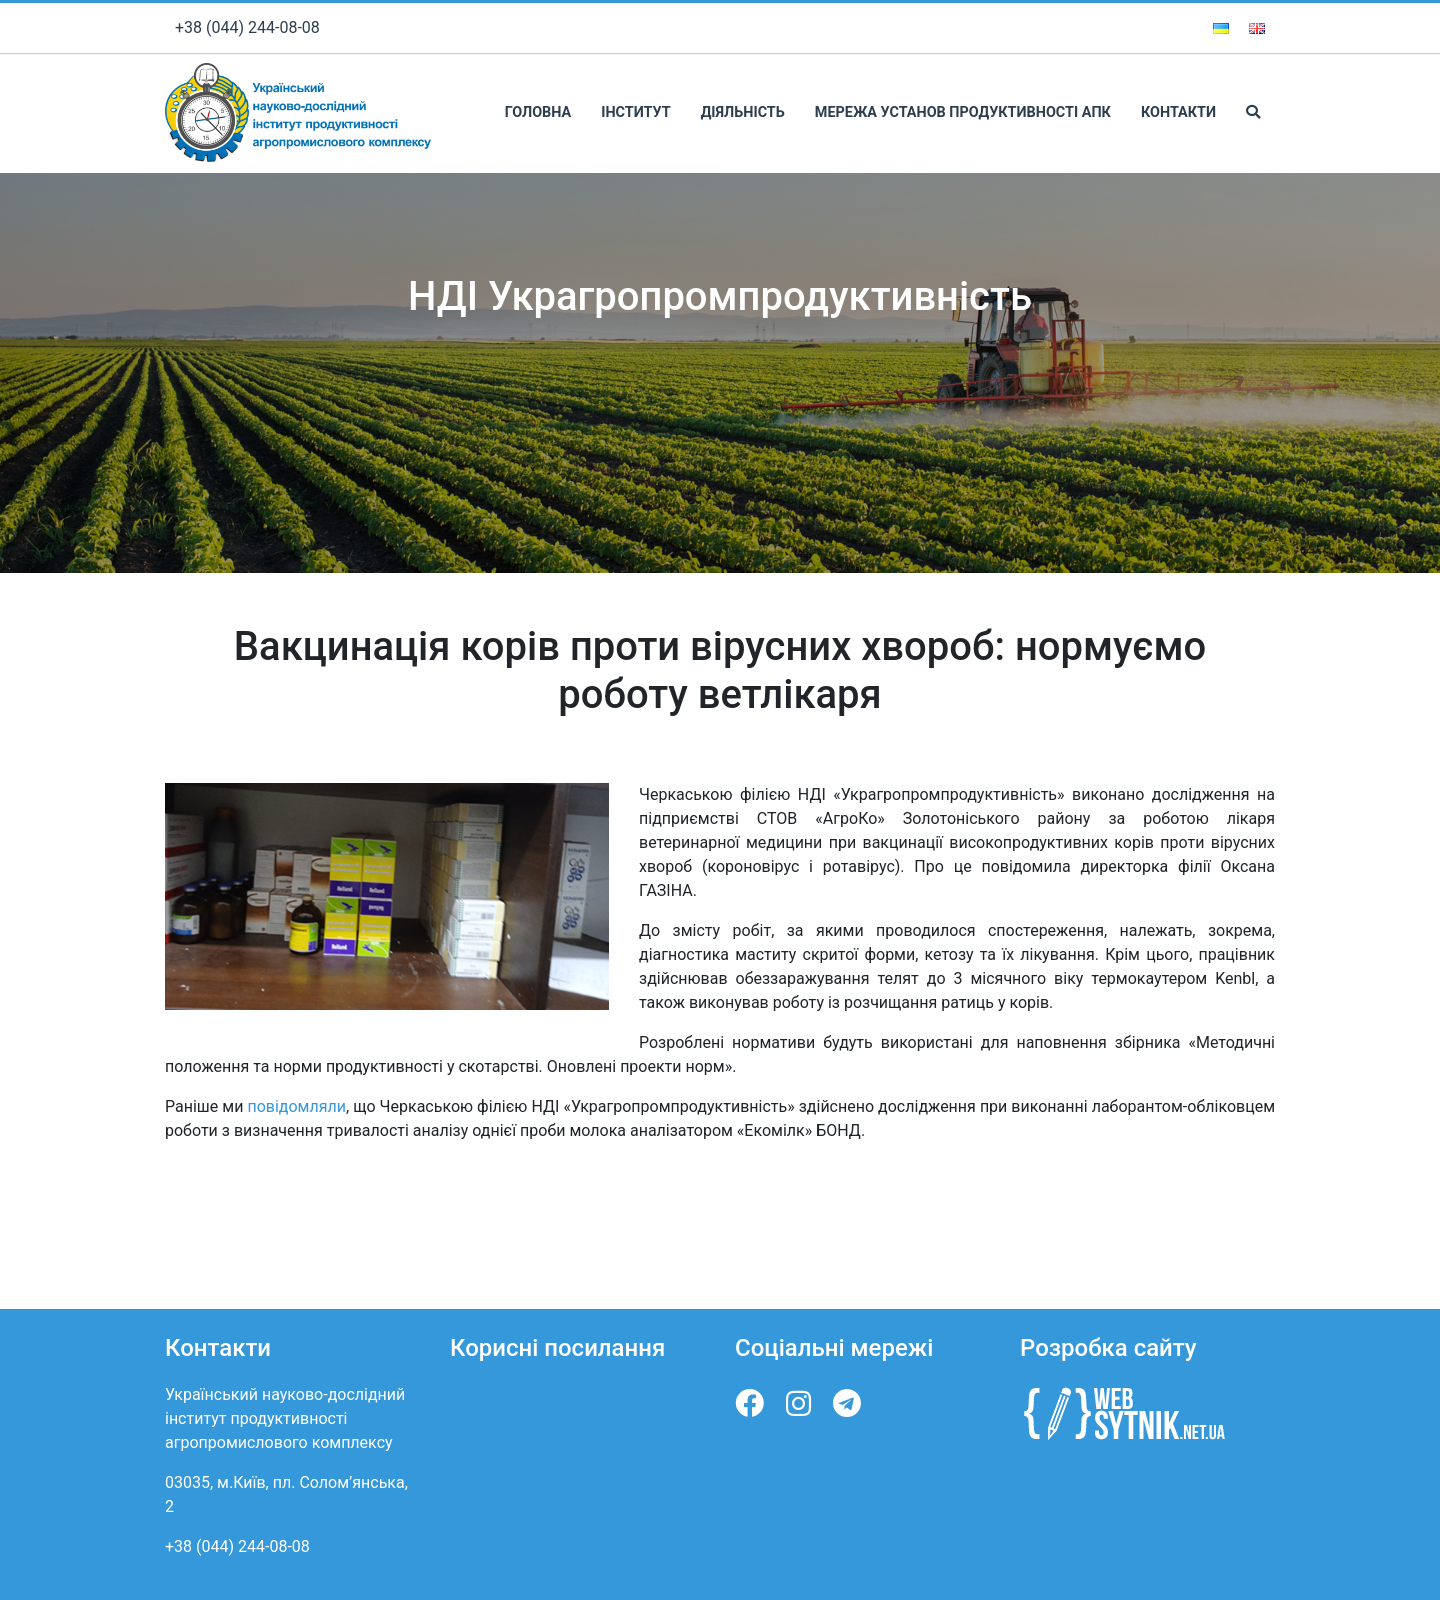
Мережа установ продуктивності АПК (963, 112)
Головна (538, 112)
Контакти (1178, 112)
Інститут (635, 112)
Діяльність (743, 112)
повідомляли (296, 1106)
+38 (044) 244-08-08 (247, 27)
